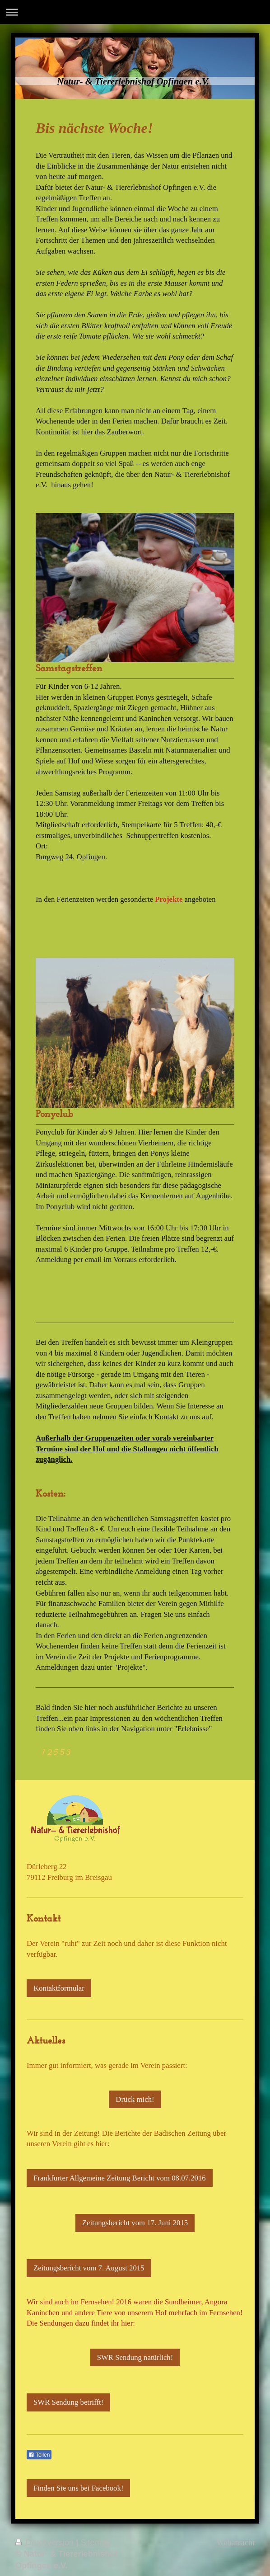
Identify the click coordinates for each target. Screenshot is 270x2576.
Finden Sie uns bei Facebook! (78, 2488)
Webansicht (236, 2542)
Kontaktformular (58, 1988)
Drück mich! (135, 2099)
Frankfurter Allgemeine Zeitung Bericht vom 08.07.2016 (119, 2178)
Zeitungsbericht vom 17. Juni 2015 (135, 2222)
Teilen (39, 2455)
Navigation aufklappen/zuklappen (135, 12)
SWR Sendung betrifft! (68, 2402)
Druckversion (45, 2542)
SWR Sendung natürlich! (135, 2357)
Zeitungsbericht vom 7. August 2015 (88, 2268)
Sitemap (95, 2542)
